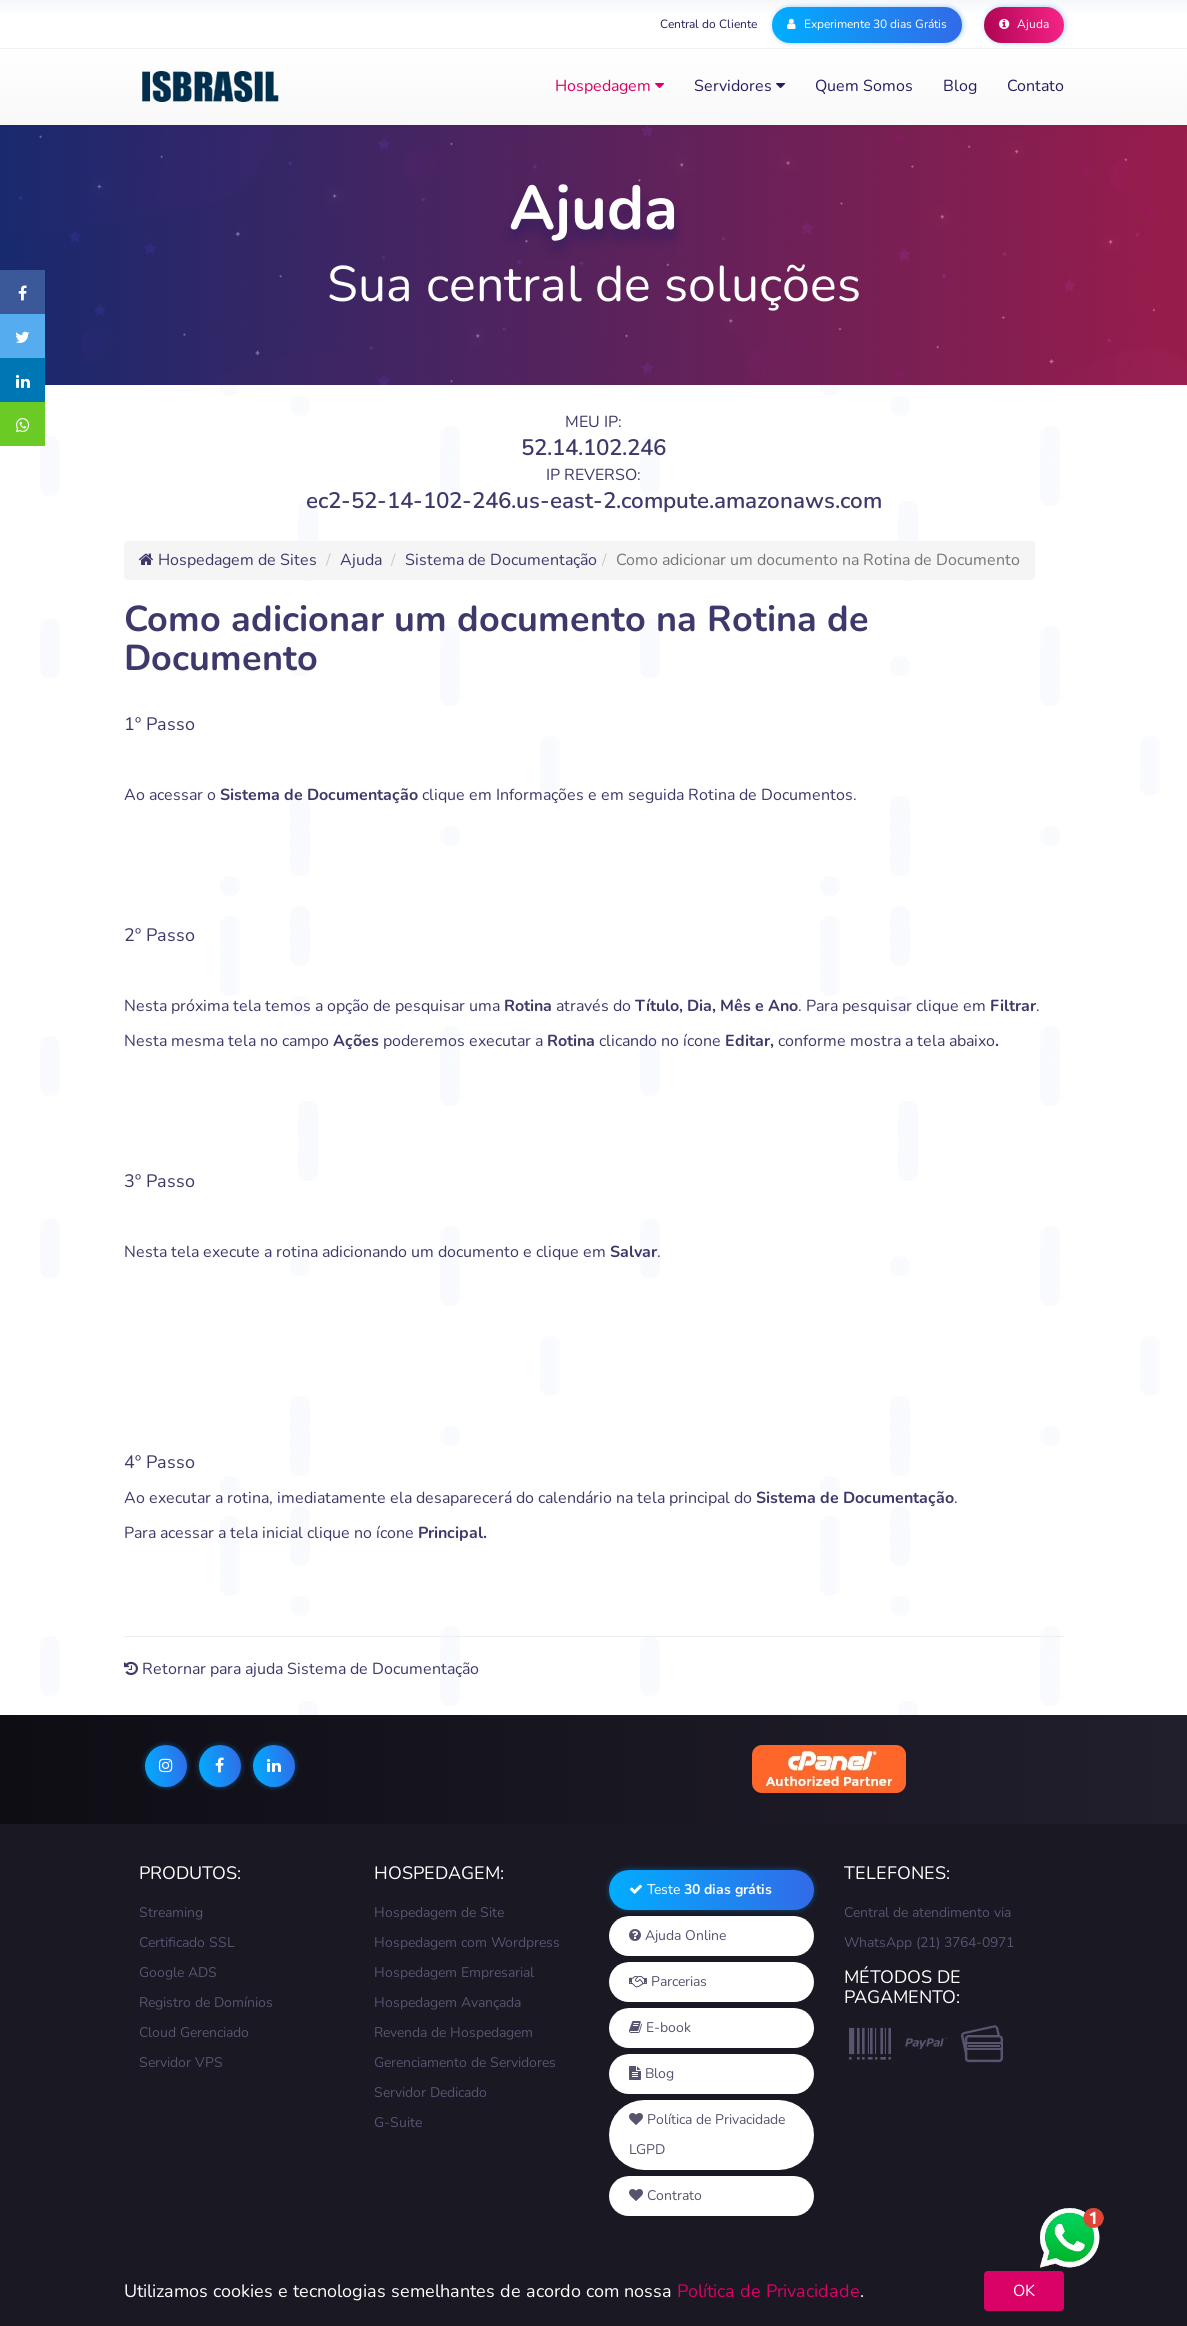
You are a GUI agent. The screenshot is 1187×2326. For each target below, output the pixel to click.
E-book (660, 2027)
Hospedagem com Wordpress (467, 1942)
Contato (1035, 86)
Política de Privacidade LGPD (707, 2134)
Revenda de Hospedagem (453, 2032)
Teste (700, 1889)
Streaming (171, 1912)
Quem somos (864, 86)
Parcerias (668, 1981)
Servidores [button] (739, 86)
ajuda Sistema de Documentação (362, 1669)
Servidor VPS (181, 2062)
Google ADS (178, 1972)
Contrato (665, 2195)
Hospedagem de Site (439, 1912)
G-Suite (398, 2122)
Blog (960, 86)
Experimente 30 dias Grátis (867, 24)
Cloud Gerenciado (194, 2032)
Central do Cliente (708, 24)
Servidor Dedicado (430, 2092)
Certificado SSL (187, 1942)
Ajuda (1024, 24)
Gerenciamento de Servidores (465, 2062)
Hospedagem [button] (609, 86)
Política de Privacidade (768, 2291)
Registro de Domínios (206, 2002)
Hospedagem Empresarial (454, 1972)
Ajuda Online (677, 1935)
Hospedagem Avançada (447, 2002)
